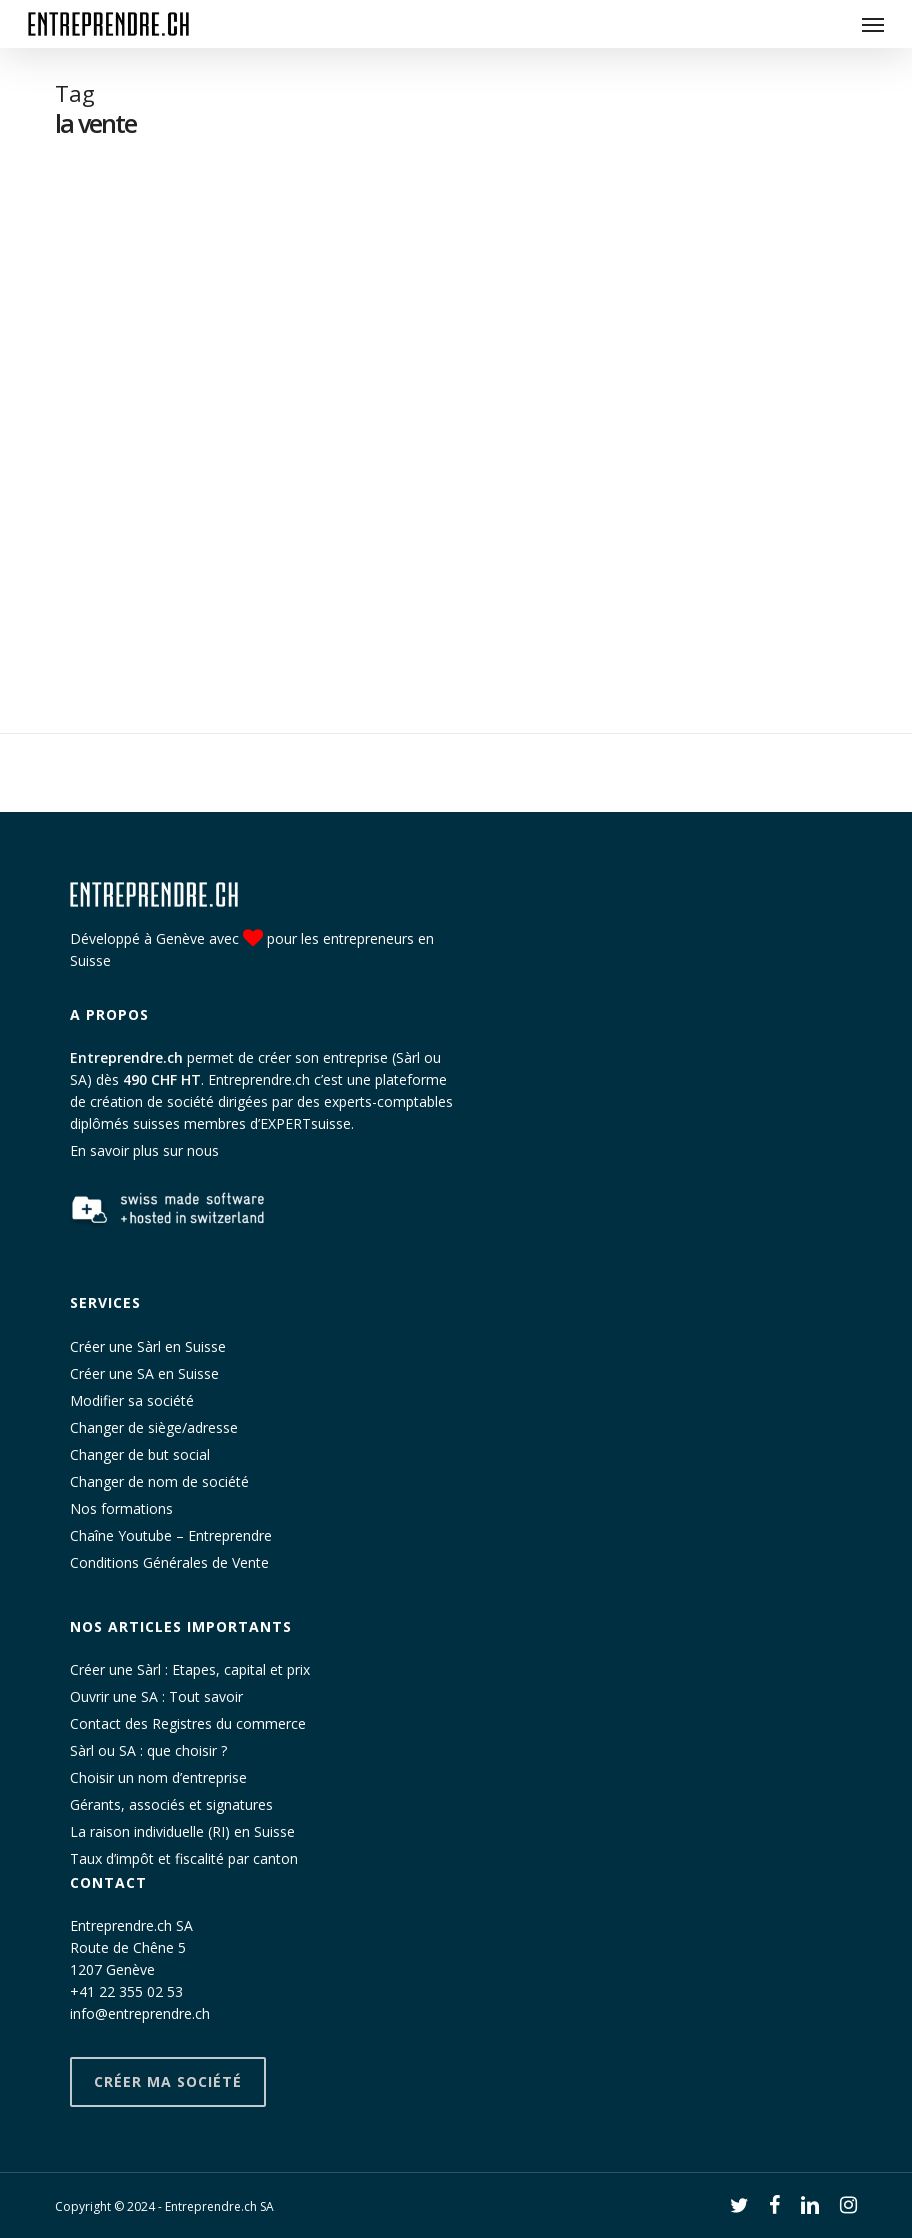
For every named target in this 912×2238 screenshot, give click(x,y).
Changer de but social (140, 1454)
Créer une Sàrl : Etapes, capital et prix (190, 1669)
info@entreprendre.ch (140, 2013)
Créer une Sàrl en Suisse (148, 1346)
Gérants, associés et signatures (171, 1804)
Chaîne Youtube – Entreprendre (171, 1535)
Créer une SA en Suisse (144, 1373)
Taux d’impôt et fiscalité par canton (184, 1858)
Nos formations (121, 1508)
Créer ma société (168, 2081)
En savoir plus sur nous (144, 1150)
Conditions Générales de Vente (169, 1562)
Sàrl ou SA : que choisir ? (148, 1750)
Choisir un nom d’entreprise (158, 1777)
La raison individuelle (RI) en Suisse (182, 1831)
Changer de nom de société (159, 1481)
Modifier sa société (132, 1400)
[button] (873, 24)
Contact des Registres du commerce (188, 1723)
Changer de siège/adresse (154, 1427)
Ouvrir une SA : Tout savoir (156, 1696)
